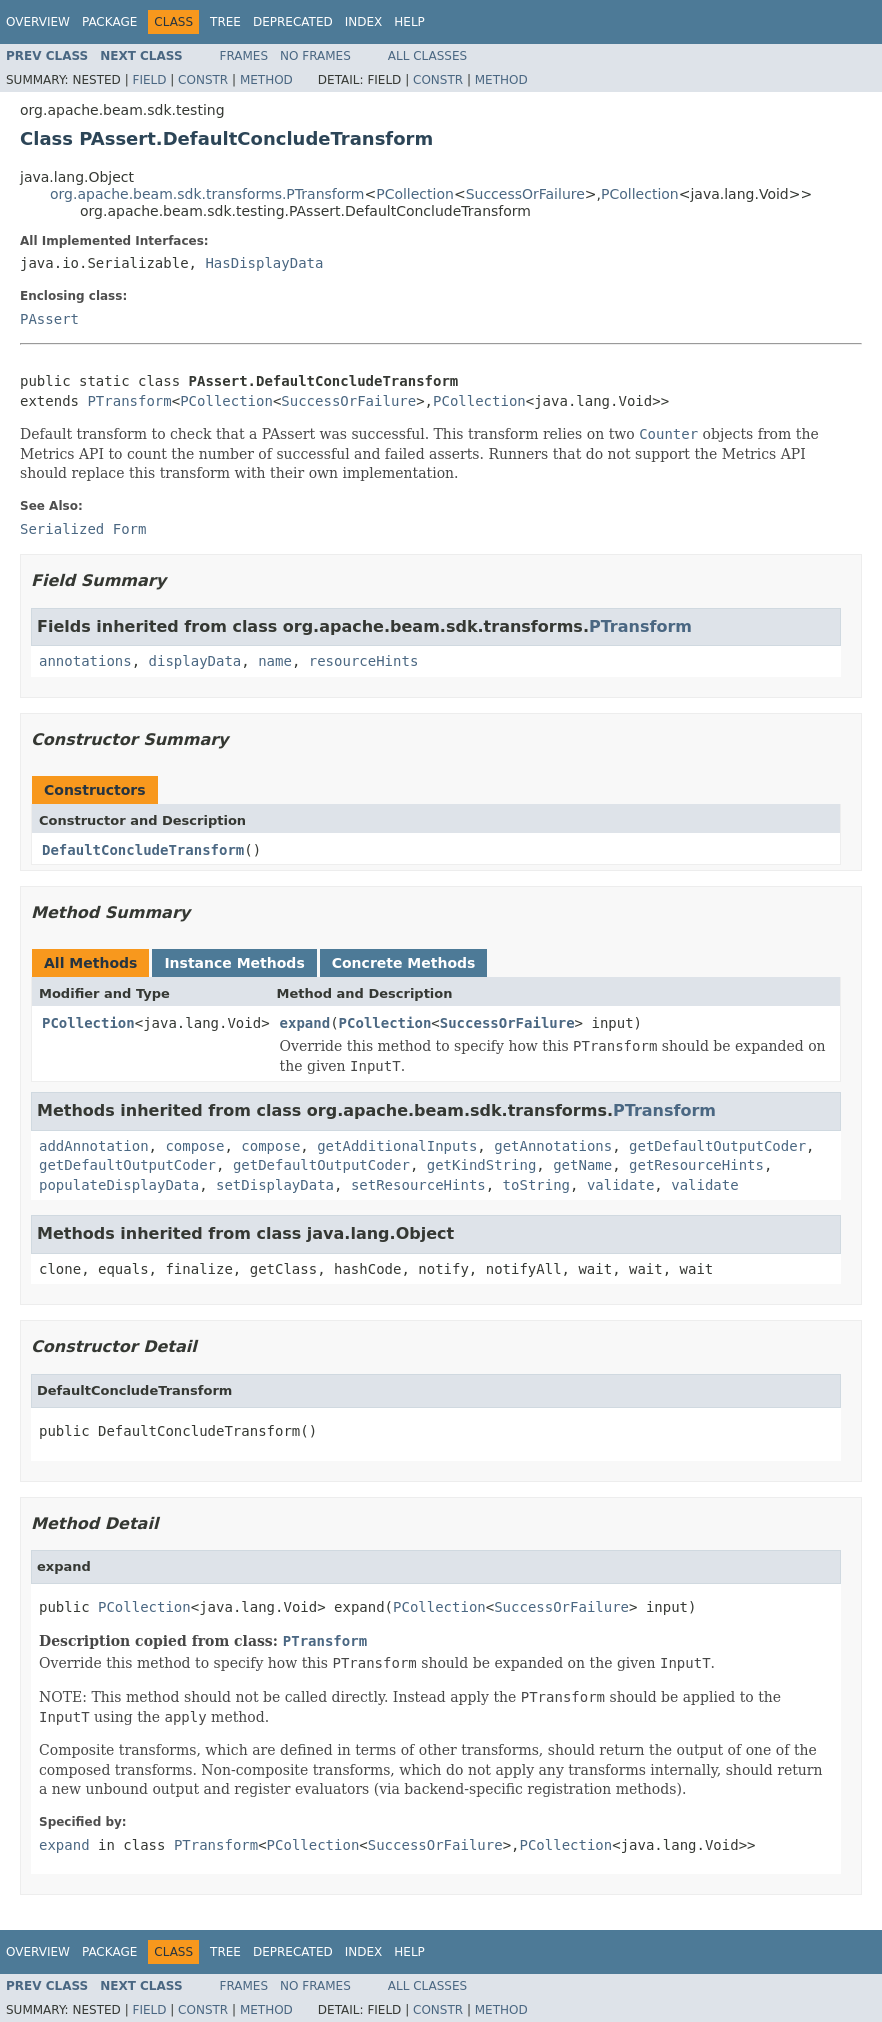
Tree (225, 22)
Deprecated (293, 22)
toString (536, 1185)
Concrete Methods (404, 963)
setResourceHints (418, 1185)
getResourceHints (696, 1165)
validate (620, 1185)
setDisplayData (275, 1185)
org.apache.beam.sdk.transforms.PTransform (207, 194)
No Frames (315, 56)
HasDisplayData (264, 263)
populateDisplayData (119, 1185)
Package (109, 22)
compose (194, 1146)
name (275, 661)
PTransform (129, 401)
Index (364, 22)
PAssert (49, 319)
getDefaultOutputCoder (717, 1146)
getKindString (482, 1165)
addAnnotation (94, 1146)
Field (149, 80)
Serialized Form (83, 529)
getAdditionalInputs (397, 1146)
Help (409, 22)
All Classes (427, 56)
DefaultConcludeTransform (143, 850)
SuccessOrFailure (525, 194)
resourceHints (364, 661)
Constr (203, 80)
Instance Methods (234, 963)
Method (266, 80)
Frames (244, 56)
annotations (85, 661)
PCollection (415, 194)
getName (582, 1165)
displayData (195, 661)
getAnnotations (553, 1146)
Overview (38, 22)
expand (305, 1023)
